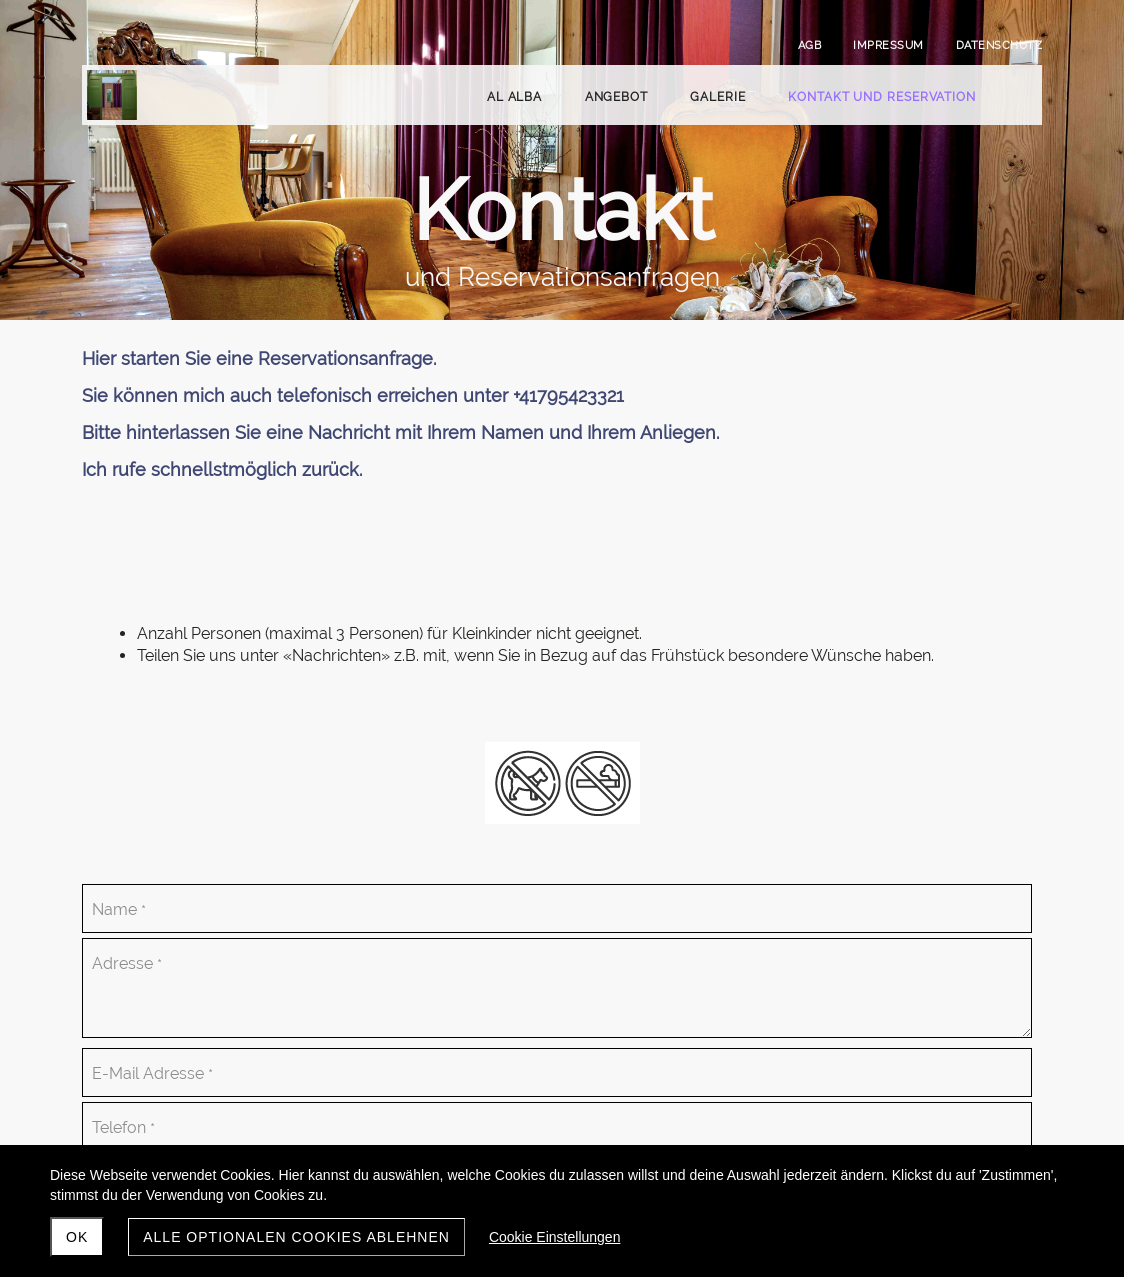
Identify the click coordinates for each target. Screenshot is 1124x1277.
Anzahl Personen (614, 800)
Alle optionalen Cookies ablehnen (296, 1237)
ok (77, 1237)
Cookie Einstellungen (555, 1237)
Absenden (611, 1135)
